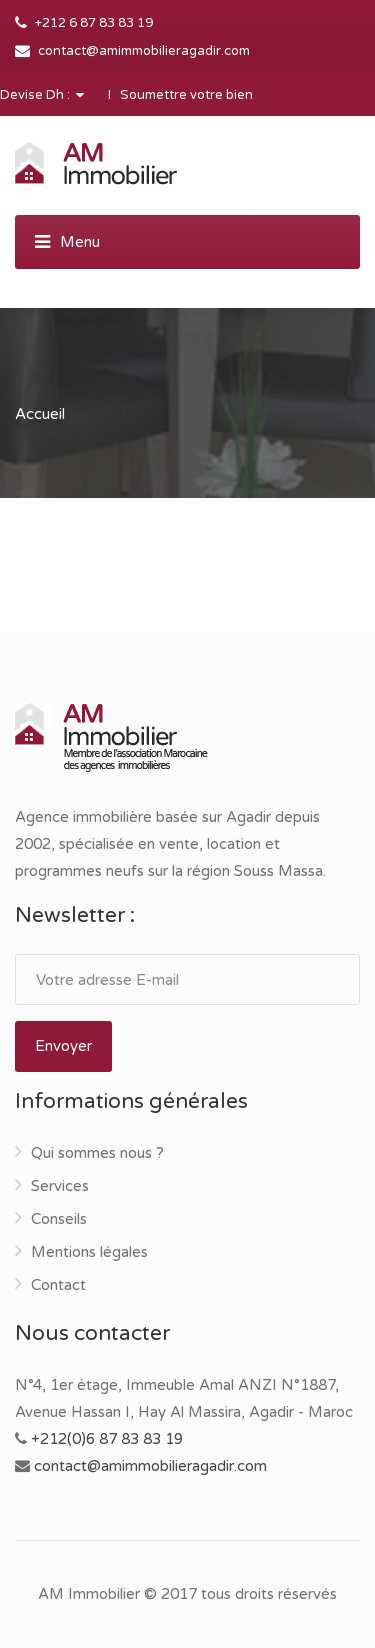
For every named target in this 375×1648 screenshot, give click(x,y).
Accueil (40, 414)
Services (60, 1186)
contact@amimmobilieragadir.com (144, 51)
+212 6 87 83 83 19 (94, 23)
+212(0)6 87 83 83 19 (107, 1439)
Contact (58, 1285)
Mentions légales (89, 1252)
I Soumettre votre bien (180, 95)
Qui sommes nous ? (97, 1153)
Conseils (59, 1219)
